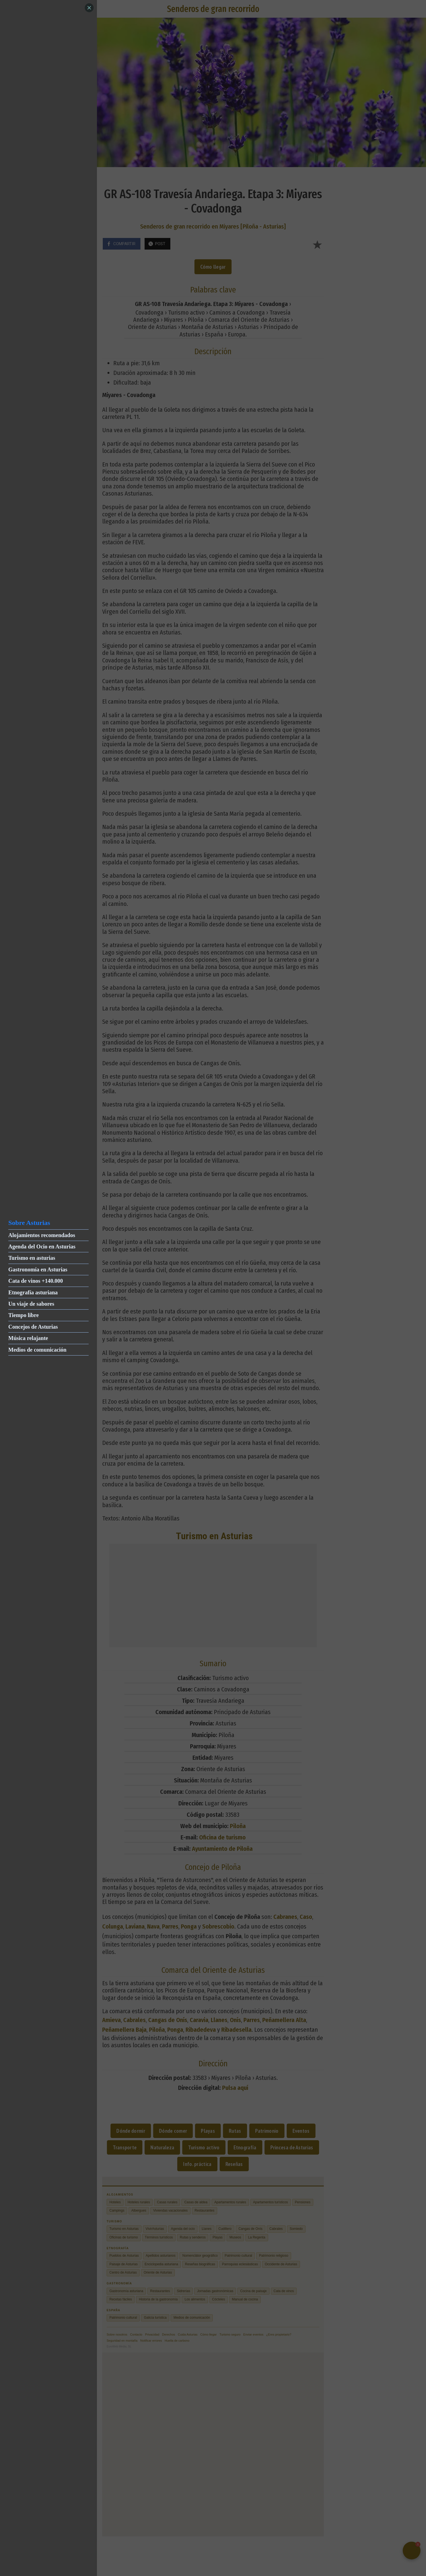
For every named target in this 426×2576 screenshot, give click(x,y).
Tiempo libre (23, 1315)
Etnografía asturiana (33, 1292)
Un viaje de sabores (31, 1304)
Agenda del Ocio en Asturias (41, 1246)
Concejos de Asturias (33, 1327)
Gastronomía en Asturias (37, 1269)
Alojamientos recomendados (41, 1235)
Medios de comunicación (37, 1350)
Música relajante (28, 1338)
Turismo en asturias (31, 1258)
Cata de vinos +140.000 (35, 1281)
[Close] (89, 7)
